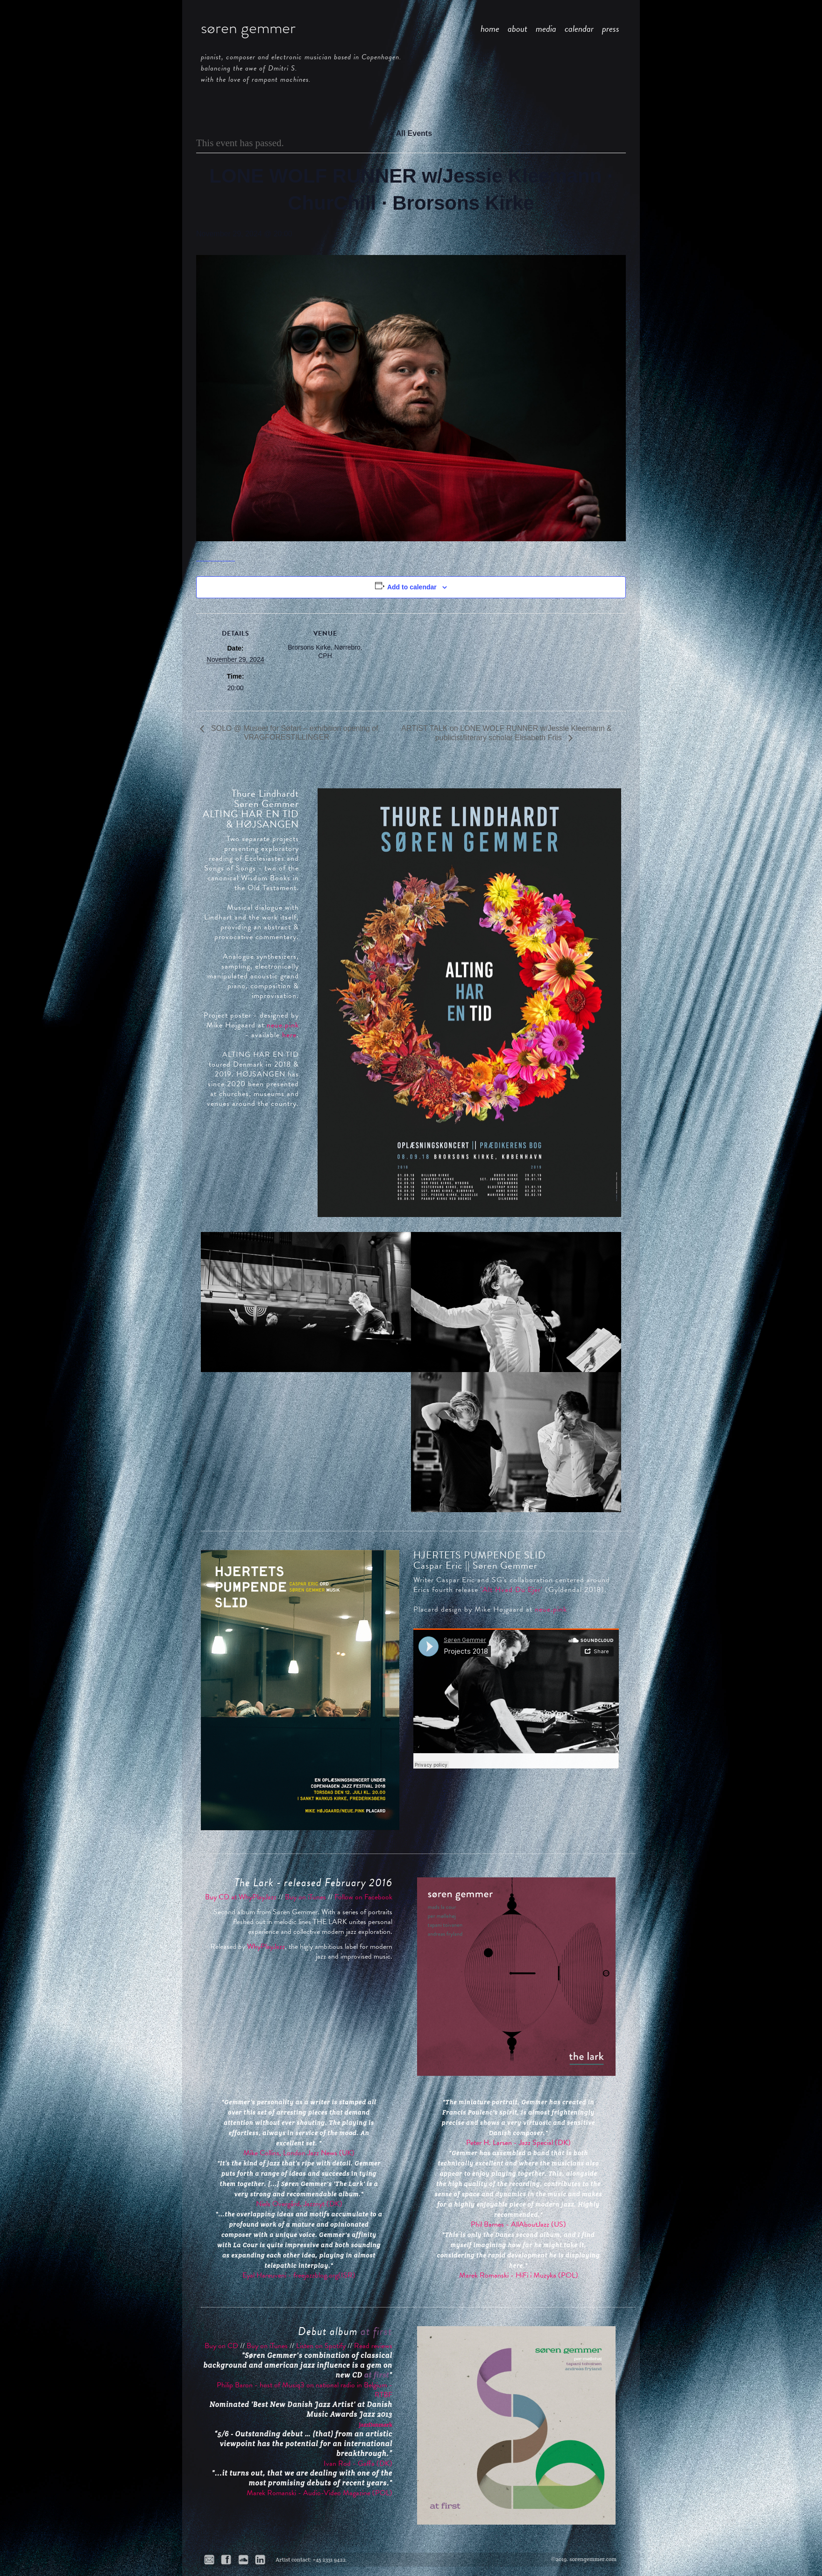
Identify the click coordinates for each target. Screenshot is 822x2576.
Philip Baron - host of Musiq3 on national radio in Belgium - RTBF (304, 2389)
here (289, 1034)
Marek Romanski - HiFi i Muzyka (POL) (518, 2275)
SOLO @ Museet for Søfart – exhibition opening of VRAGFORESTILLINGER (293, 732)
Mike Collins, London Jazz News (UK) (298, 2152)
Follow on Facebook (363, 1897)
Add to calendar (412, 587)
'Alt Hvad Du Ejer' (512, 1589)
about (517, 28)
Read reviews (373, 2345)
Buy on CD (221, 2345)
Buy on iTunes (305, 1897)
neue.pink (283, 1025)
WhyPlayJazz (266, 1946)
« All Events (411, 133)
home (490, 28)
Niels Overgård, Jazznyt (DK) (299, 2203)
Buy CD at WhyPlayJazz (240, 1897)
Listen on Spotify (321, 2345)
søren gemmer (248, 27)
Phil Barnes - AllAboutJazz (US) (518, 2224)
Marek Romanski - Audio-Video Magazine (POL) (319, 2492)
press (610, 28)
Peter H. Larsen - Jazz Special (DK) (518, 2142)
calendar (579, 28)
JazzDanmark (375, 2424)
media (546, 28)
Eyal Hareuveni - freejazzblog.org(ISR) (298, 2275)
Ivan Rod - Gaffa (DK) (358, 2463)
